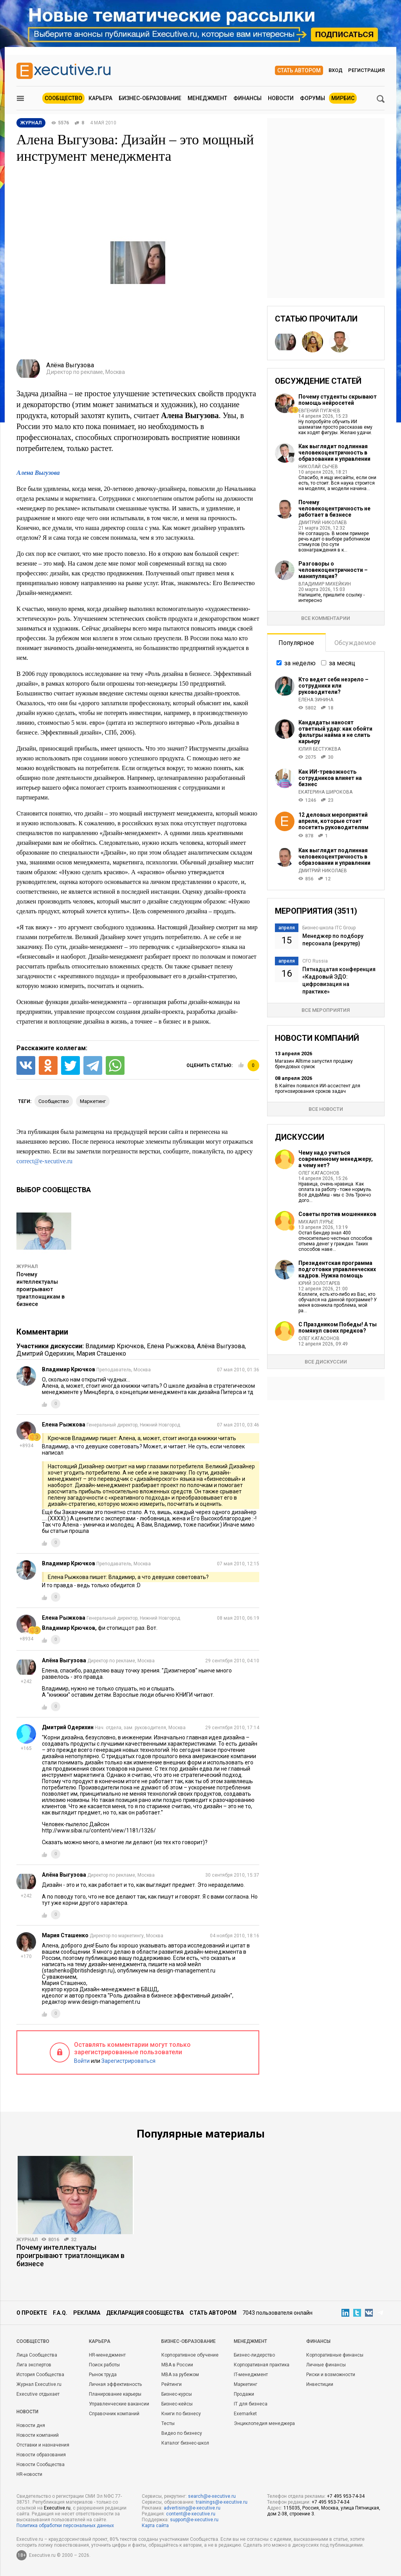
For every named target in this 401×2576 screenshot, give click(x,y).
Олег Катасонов (319, 1173)
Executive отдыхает (38, 2394)
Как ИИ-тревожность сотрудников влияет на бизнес (330, 778)
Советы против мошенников (337, 1214)
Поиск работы (104, 2365)
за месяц (342, 663)
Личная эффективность (115, 2384)
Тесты (168, 2423)
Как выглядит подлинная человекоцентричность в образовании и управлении (334, 452)
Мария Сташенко (101, 1353)
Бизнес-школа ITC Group (329, 928)
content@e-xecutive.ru (190, 2514)
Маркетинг (245, 2384)
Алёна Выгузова (221, 1346)
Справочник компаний (114, 2413)
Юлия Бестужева (319, 749)
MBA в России (177, 2365)
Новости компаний (37, 2435)
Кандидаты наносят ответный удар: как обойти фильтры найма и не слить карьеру (335, 731)
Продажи (244, 2394)
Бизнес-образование (150, 98)
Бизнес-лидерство (254, 2355)
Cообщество (32, 2341)
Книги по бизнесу (181, 2413)
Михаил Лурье (316, 1222)
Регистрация (366, 70)
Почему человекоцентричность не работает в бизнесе (334, 508)
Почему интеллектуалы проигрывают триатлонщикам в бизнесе (40, 1289)
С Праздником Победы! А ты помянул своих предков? (337, 1327)
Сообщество (63, 98)
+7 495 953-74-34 (346, 2496)
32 (73, 2239)
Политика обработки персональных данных (65, 2525)
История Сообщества (40, 2374)
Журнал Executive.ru (38, 2384)
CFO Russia (315, 961)
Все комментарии (325, 618)
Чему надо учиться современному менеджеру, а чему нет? (335, 1159)
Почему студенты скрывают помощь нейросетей (337, 399)
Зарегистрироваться (128, 2061)
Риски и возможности (330, 2374)
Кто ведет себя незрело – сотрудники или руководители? (333, 685)
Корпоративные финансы (334, 2355)
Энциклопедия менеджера (264, 2423)
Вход (336, 70)
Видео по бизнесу (181, 2433)
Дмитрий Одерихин (45, 1353)
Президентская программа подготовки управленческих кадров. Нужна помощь (337, 1269)
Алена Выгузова (38, 472)
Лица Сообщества (36, 2355)
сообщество (53, 1101)
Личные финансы (326, 2365)
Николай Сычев (318, 466)
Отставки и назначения (42, 2445)
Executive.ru (57, 2508)
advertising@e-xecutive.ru (192, 2508)
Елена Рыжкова (170, 1346)
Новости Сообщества (40, 2464)
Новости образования (41, 2454)
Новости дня (30, 2425)
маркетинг (93, 1101)
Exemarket (245, 2413)
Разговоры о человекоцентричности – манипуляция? (333, 569)
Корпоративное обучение (190, 2355)
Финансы (247, 98)
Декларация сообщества (145, 2313)
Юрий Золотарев (319, 1283)
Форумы (312, 98)
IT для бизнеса (250, 2404)
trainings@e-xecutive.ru (221, 2502)
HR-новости (29, 2474)
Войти (82, 2061)
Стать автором (299, 70)
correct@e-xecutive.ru (44, 1161)
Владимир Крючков (114, 1346)
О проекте (31, 2313)
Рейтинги (171, 2384)
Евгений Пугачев (319, 410)
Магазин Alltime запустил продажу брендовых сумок (314, 1063)
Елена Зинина (315, 699)
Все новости (326, 1109)
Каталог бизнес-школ (185, 2443)
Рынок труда (103, 2374)
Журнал (27, 1266)
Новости (281, 98)
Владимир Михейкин (324, 584)
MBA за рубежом (180, 2374)
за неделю (300, 663)
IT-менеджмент (251, 2374)
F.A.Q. (60, 2313)
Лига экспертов (33, 2365)
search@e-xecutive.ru (212, 2496)
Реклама (86, 2313)
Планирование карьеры (115, 2394)
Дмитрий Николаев (322, 522)
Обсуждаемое (355, 643)
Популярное (296, 643)
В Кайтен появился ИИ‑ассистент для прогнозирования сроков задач (317, 1088)
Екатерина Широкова (325, 792)
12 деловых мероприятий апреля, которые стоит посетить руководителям (333, 821)
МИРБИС (342, 98)
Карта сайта (155, 2525)
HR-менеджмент (107, 2355)
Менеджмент (207, 98)
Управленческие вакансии (119, 2404)
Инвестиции (319, 2384)
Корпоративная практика (261, 2365)
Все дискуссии (326, 1362)
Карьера (100, 98)
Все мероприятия (326, 1010)
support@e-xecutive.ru (194, 2519)
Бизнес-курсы (176, 2394)
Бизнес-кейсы (177, 2404)
